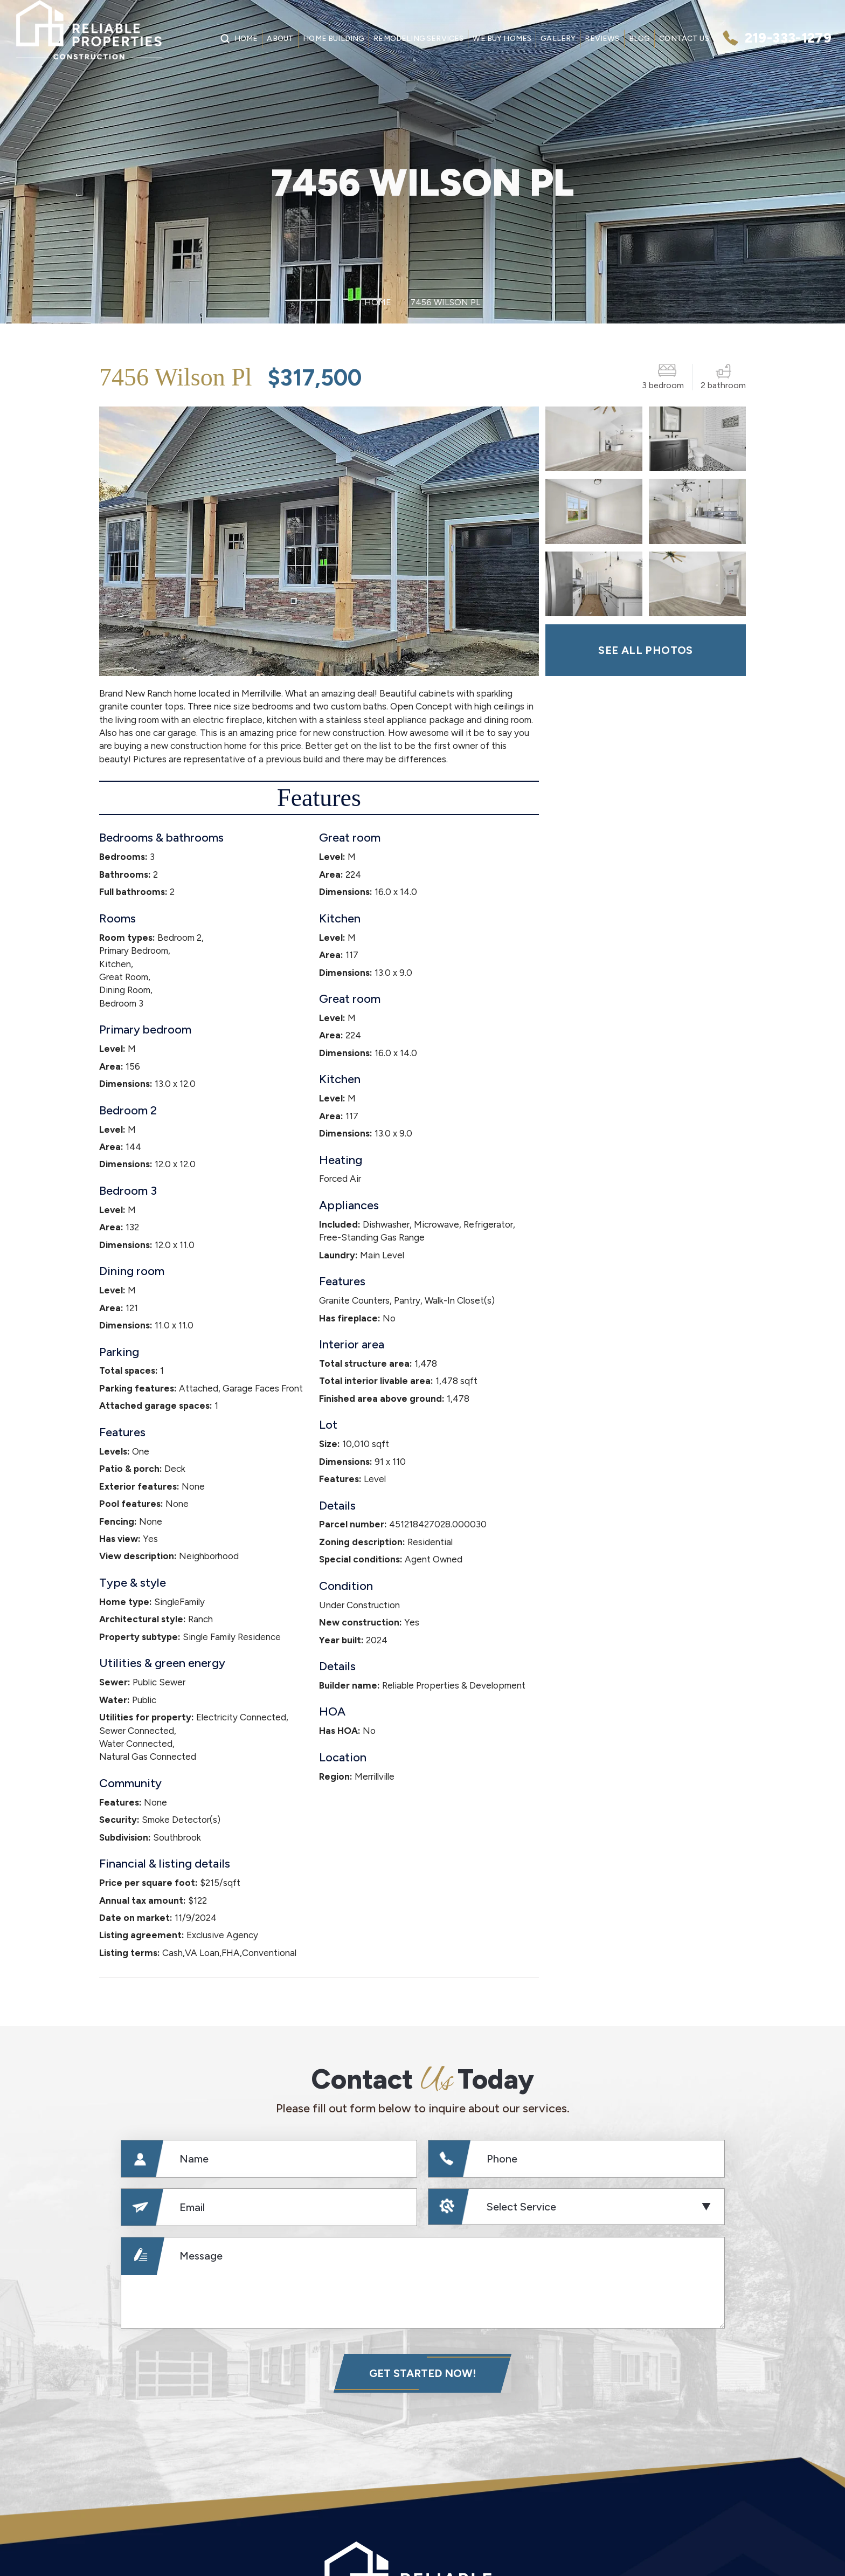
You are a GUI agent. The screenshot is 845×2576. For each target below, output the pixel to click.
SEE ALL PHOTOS (645, 650)
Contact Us (684, 38)
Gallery (558, 38)
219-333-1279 (788, 38)
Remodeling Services (418, 38)
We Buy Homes (502, 38)
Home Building (333, 38)
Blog (639, 38)
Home (246, 38)
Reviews (602, 38)
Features (319, 797)
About (280, 38)
